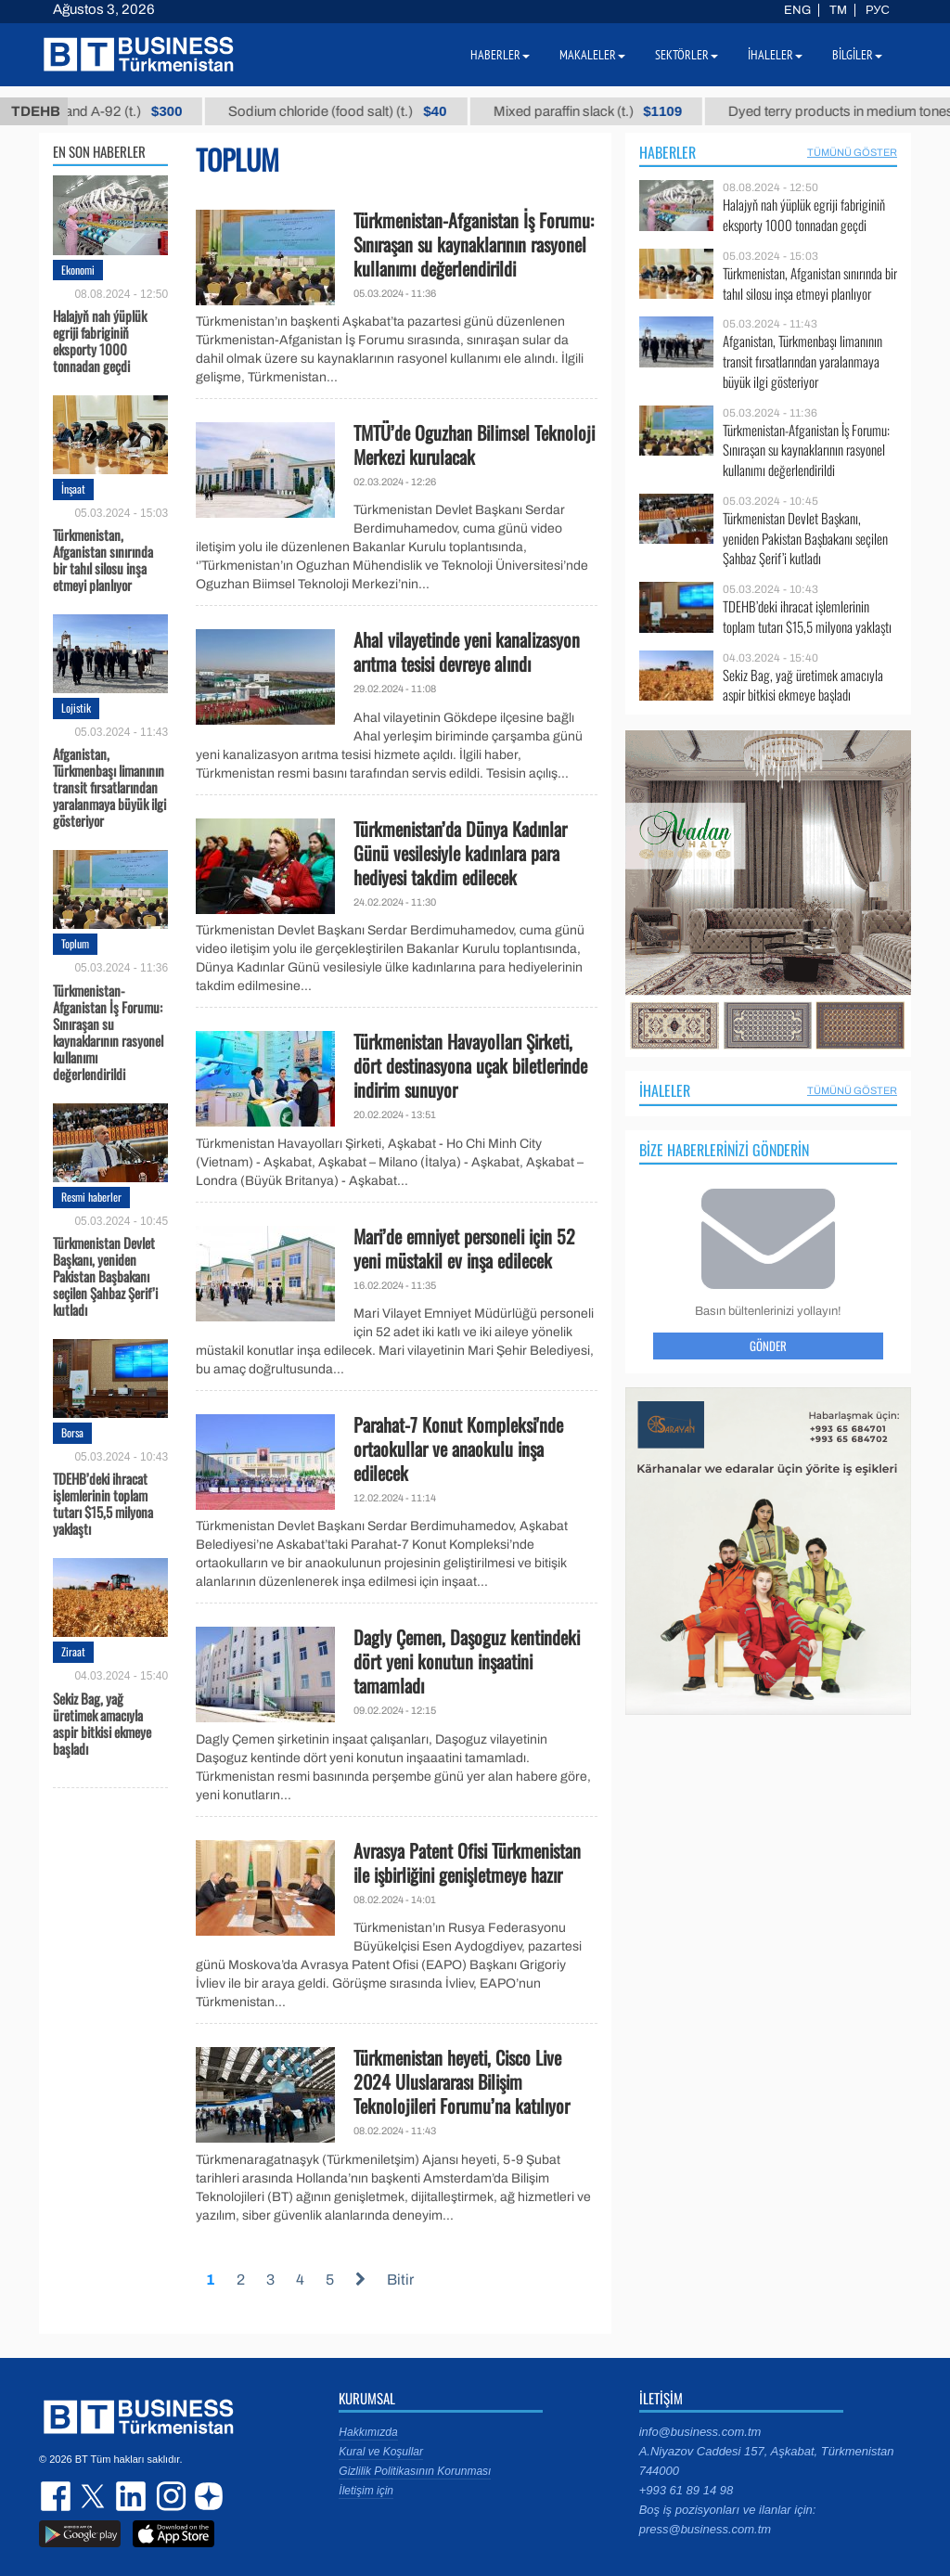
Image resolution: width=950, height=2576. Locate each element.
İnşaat (73, 488)
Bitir (400, 2279)
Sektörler (686, 54)
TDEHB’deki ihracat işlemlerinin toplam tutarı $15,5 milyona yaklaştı (103, 1502)
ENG (797, 10)
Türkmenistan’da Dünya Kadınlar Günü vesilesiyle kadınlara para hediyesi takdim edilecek (460, 853)
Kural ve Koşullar (381, 2451)
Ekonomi (78, 269)
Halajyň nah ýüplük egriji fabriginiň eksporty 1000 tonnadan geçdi (100, 339)
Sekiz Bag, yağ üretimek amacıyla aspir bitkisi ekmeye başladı (102, 1722)
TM (838, 10)
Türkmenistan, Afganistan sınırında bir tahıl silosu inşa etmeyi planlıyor (103, 558)
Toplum (75, 943)
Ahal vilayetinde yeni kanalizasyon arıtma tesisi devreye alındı (466, 651)
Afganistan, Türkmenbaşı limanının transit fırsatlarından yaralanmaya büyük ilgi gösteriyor (109, 786)
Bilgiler (857, 54)
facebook (57, 2496)
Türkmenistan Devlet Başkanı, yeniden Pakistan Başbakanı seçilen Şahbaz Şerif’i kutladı (105, 1275)
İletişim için (366, 2490)
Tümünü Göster (852, 152)
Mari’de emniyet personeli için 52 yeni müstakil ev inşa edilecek (464, 1248)
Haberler (667, 152)
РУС (878, 10)
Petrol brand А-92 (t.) (137, 111)
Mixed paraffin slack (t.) (628, 111)
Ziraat (73, 1651)
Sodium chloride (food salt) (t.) (378, 111)
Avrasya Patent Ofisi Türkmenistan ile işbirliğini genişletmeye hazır (467, 1862)
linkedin (131, 2496)
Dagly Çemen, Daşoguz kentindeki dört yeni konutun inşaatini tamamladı (466, 1661)
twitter (94, 2496)
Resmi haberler (91, 1196)
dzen (206, 2496)
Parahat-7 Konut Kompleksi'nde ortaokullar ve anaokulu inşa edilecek (458, 1448)
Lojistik (76, 707)
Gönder (768, 1345)
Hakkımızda (368, 2432)
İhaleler (664, 1090)
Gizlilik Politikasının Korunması (415, 2471)
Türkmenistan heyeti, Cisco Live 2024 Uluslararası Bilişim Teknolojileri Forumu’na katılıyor (461, 2081)
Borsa (72, 1432)
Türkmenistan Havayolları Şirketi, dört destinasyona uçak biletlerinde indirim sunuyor (470, 1065)
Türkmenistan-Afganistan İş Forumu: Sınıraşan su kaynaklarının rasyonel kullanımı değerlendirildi (108, 1031)
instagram (168, 2496)
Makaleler (592, 54)
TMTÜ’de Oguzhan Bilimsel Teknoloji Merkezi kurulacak (474, 444)
